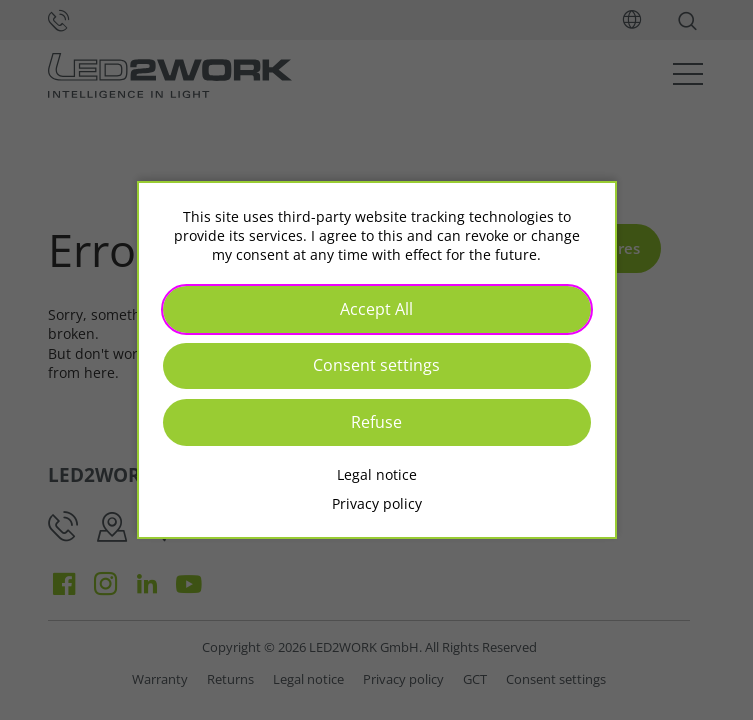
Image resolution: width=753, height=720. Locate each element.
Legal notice (377, 474)
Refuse (376, 422)
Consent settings (376, 365)
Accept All (376, 309)
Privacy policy (377, 503)
